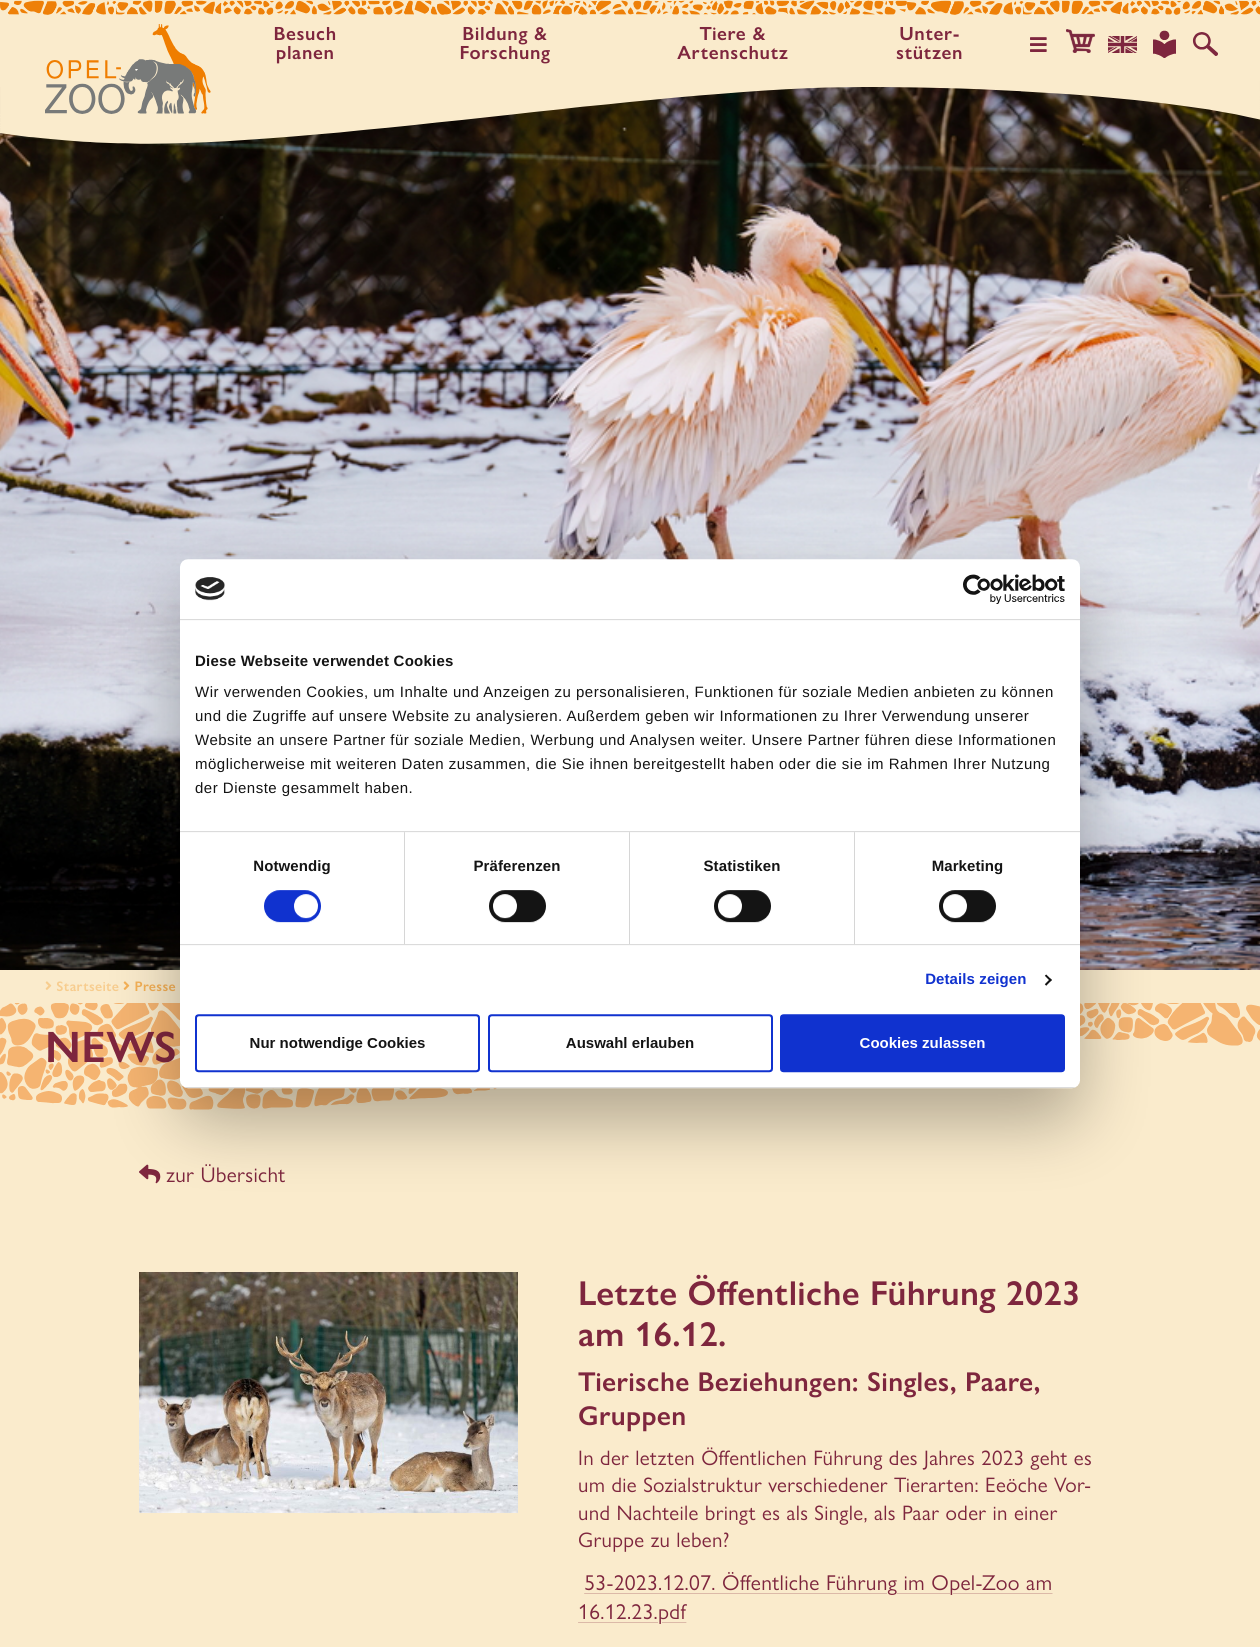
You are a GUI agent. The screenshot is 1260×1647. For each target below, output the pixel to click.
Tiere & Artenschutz (736, 42)
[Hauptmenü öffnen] (1043, 44)
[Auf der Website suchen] (1206, 44)
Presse (155, 986)
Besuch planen (307, 42)
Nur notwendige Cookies (338, 1042)
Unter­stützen (932, 42)
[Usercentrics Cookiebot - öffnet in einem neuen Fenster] (977, 589)
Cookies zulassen (923, 1042)
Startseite (80, 986)
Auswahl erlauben (630, 1042)
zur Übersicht (211, 1173)
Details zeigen (975, 979)
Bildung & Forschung (507, 42)
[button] (1084, 44)
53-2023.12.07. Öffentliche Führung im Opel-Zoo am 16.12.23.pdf (809, 1593)
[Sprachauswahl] (1125, 44)
